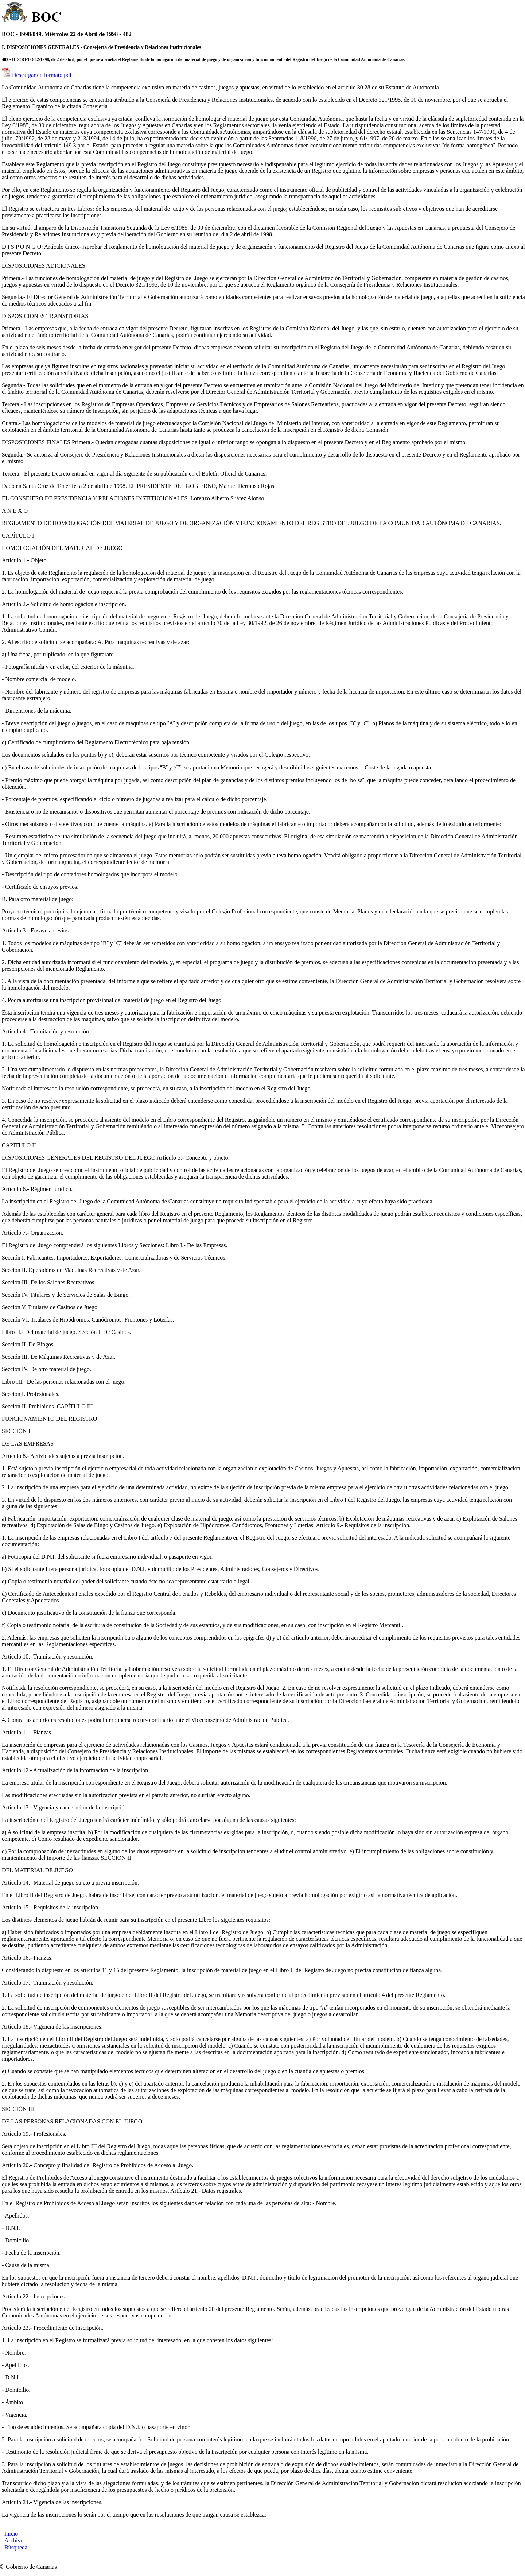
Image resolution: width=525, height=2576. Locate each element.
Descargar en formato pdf (42, 75)
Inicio (11, 2533)
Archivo (13, 2540)
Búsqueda (15, 2547)
